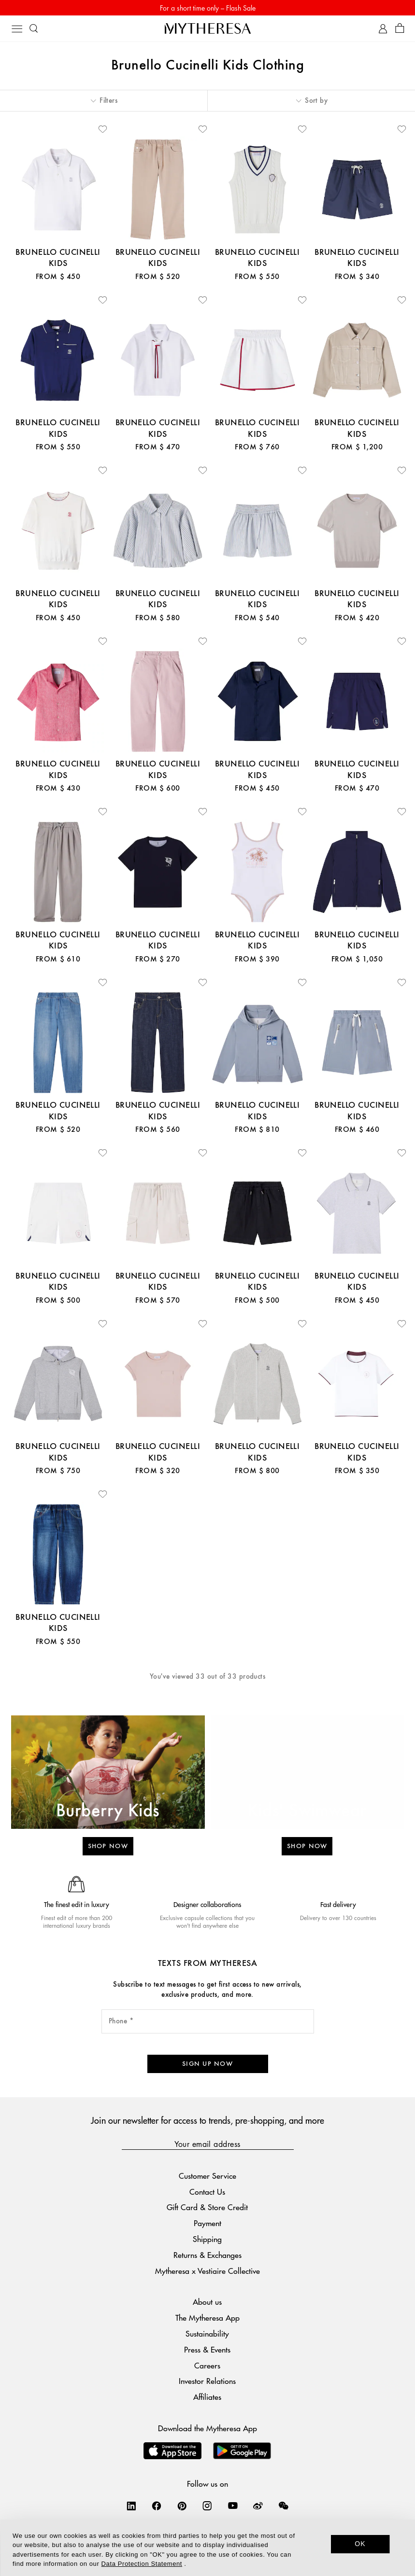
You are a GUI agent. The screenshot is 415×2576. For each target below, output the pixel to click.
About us (207, 2301)
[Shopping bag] (399, 28)
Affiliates (207, 2396)
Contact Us (207, 2191)
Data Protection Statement (141, 2563)
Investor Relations (207, 2380)
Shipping (207, 2238)
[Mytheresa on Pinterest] (182, 2505)
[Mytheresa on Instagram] (207, 2505)
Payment (207, 2222)
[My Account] (382, 28)
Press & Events (207, 2349)
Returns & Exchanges (207, 2254)
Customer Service (207, 2175)
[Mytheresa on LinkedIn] (131, 2505)
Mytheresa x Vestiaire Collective (207, 2270)
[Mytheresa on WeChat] (283, 2505)
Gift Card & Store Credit (207, 2207)
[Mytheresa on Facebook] (156, 2505)
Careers (207, 2365)
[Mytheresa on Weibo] (258, 2505)
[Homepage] (207, 28)
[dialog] (207, 2548)
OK (360, 2544)
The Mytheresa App (207, 2317)
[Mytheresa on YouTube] (233, 2505)
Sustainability (207, 2333)
